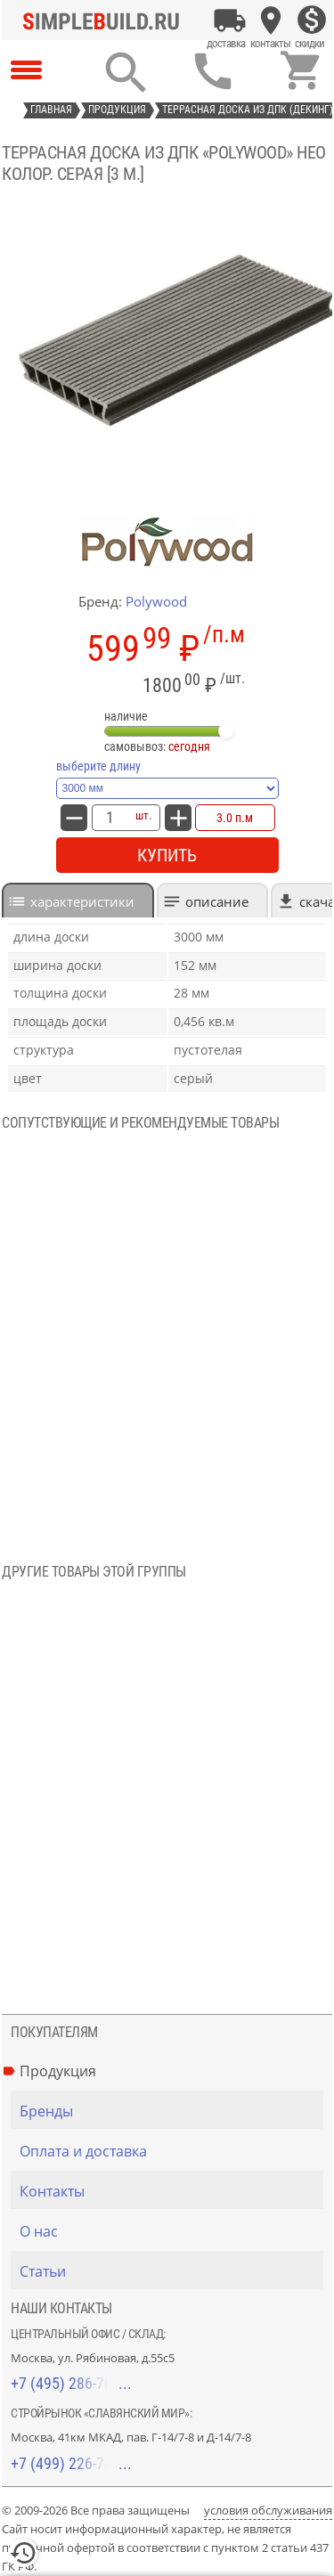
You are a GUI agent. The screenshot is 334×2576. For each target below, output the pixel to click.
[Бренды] (171, 2111)
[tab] (78, 900)
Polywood (156, 601)
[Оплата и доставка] (229, 20)
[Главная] (106, 20)
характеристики (82, 901)
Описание (216, 901)
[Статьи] (171, 2271)
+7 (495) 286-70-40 (71, 2383)
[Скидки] (311, 20)
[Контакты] (270, 20)
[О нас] (171, 2231)
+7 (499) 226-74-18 (71, 2463)
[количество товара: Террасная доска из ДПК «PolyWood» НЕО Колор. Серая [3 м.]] (109, 817)
